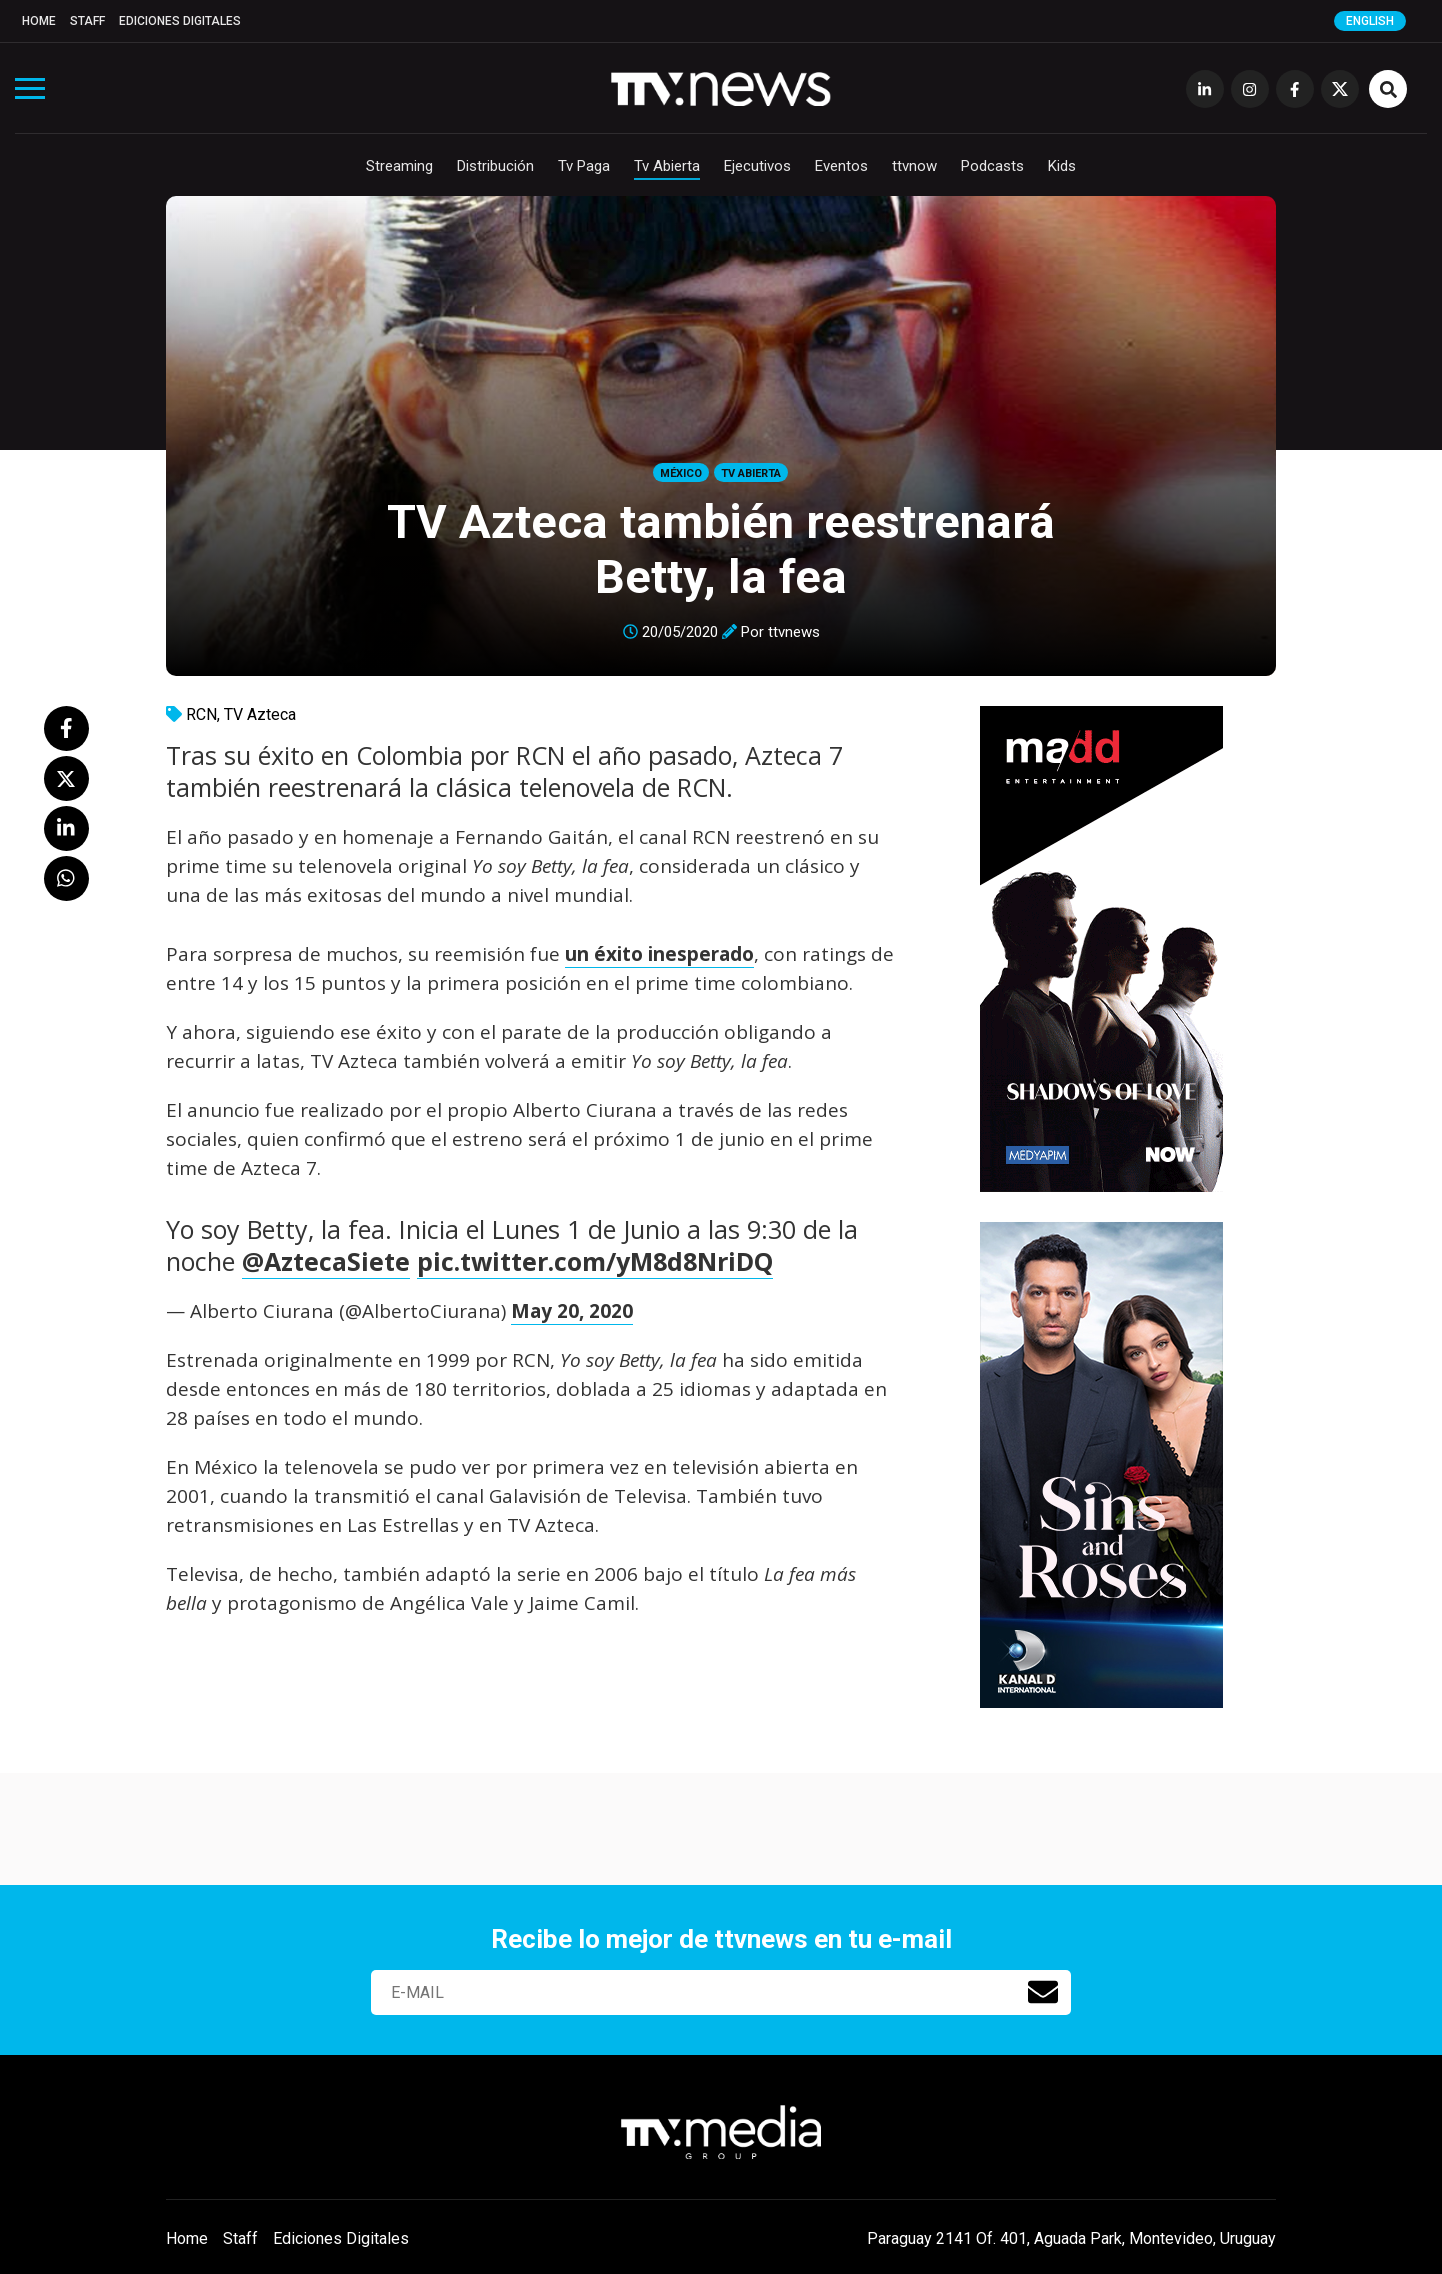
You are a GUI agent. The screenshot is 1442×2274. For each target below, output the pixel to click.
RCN (201, 714)
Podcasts (992, 166)
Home (39, 21)
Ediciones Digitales (180, 21)
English (1370, 21)
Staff (87, 21)
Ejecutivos (757, 166)
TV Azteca (260, 714)
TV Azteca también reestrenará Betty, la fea (721, 549)
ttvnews (794, 632)
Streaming (399, 166)
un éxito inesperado (659, 954)
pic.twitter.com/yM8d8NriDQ (595, 1261)
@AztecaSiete (326, 1261)
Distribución (495, 166)
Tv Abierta (667, 166)
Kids (1062, 166)
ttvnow (914, 166)
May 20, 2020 (572, 1311)
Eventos (841, 166)
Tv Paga (584, 166)
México (681, 473)
